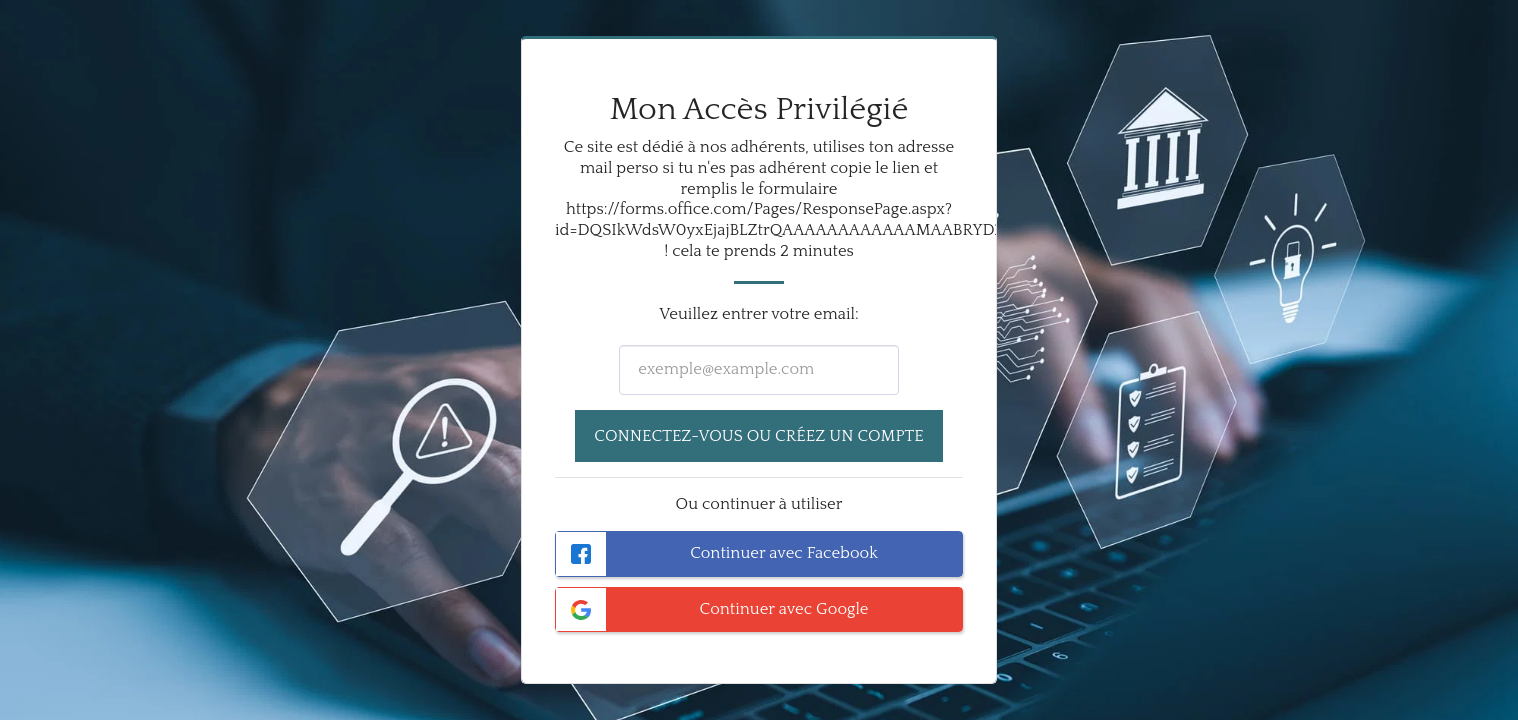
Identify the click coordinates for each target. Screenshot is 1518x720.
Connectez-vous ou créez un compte (758, 436)
